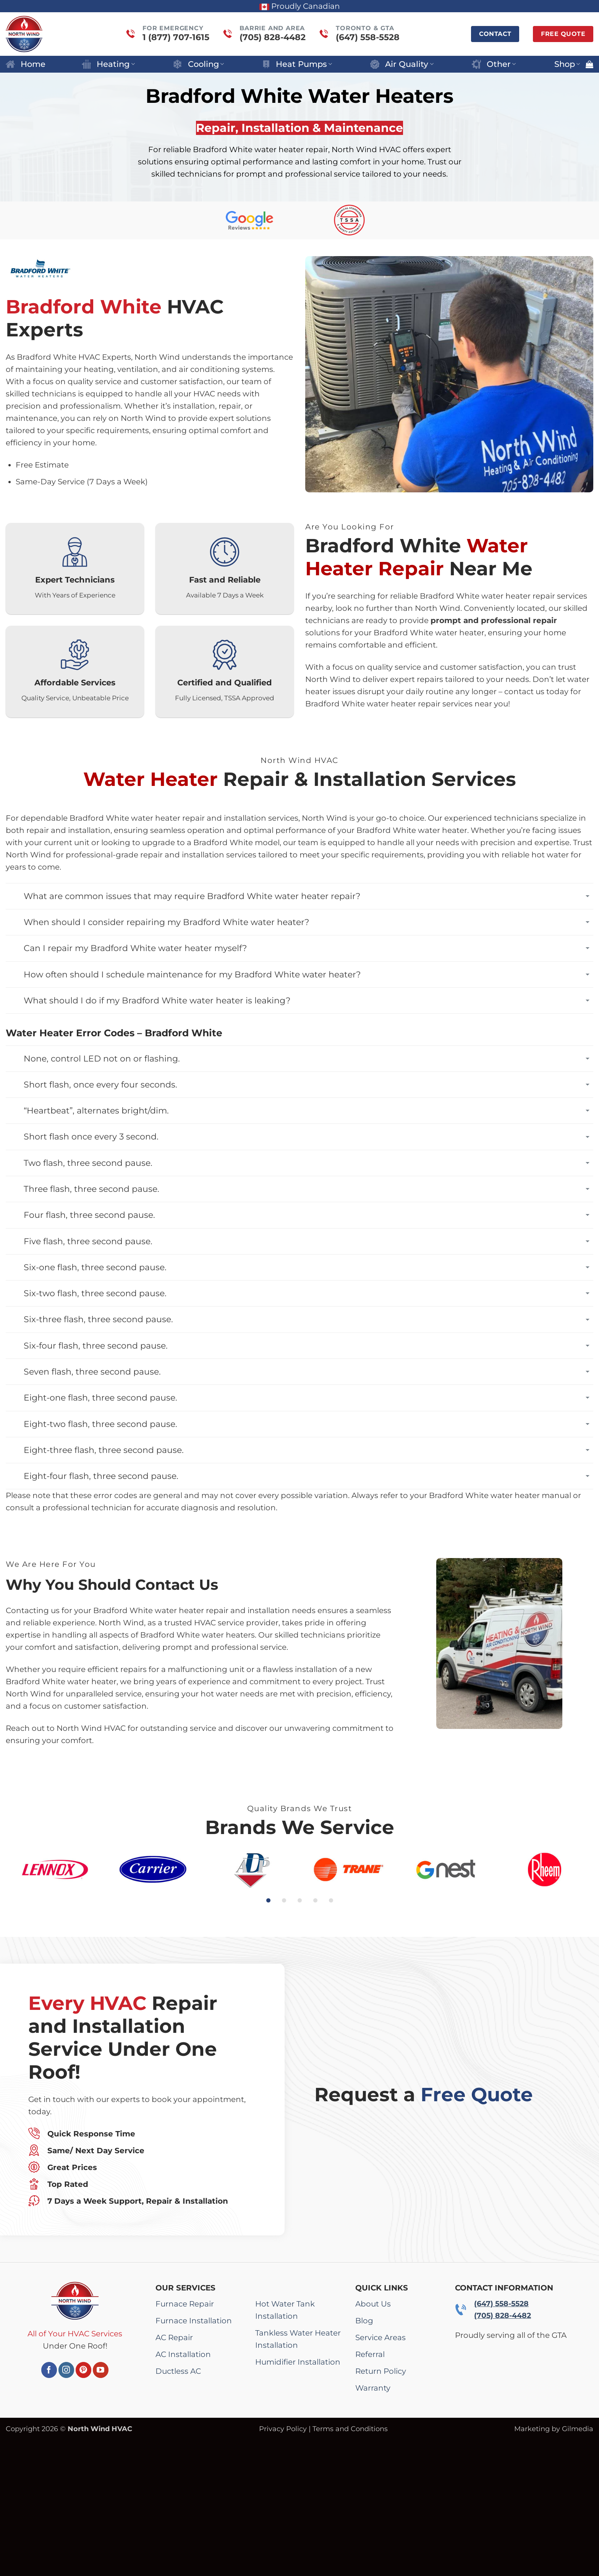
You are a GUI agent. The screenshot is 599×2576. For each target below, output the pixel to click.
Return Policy (380, 2371)
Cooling (198, 64)
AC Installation (183, 2354)
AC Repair (174, 2337)
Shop (567, 64)
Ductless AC (178, 2371)
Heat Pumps (297, 64)
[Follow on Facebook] (49, 2370)
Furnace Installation (193, 2320)
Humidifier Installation (297, 2362)
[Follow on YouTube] (100, 2370)
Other (494, 64)
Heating (108, 64)
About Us (373, 2303)
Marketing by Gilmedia (553, 2429)
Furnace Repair (184, 2303)
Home (25, 64)
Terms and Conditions (350, 2429)
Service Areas (380, 2337)
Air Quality (401, 64)
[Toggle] (587, 896)
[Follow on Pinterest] (83, 2370)
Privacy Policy (283, 2429)
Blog (364, 2320)
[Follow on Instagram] (66, 2370)
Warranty (372, 2388)
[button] (589, 64)
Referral (370, 2354)
